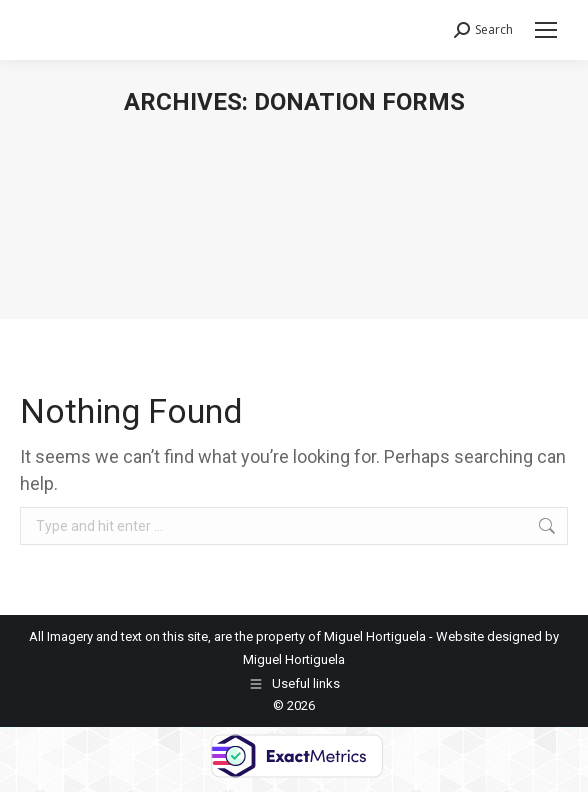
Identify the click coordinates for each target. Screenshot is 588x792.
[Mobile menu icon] (546, 30)
